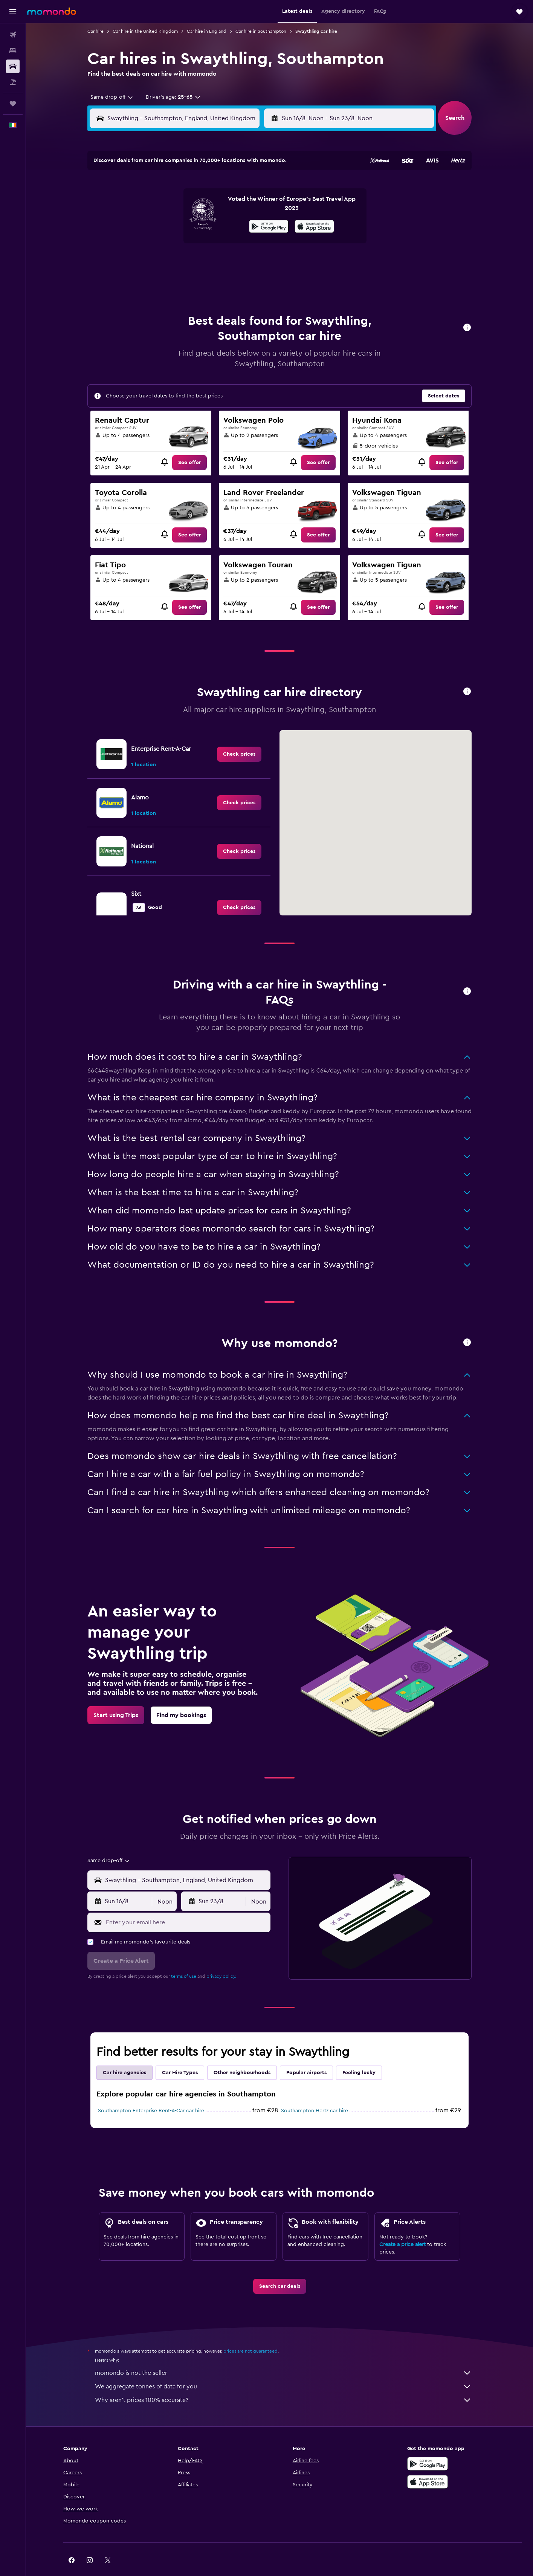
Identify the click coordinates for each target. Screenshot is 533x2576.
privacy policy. (221, 1957)
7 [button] (217, 207)
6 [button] (200, 207)
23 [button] (253, 243)
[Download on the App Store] (427, 2463)
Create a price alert (402, 2225)
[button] (13, 11)
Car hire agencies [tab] (124, 2054)
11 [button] (163, 225)
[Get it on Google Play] (427, 2445)
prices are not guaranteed (250, 2332)
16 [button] (254, 225)
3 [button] (145, 207)
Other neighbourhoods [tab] (242, 2054)
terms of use (183, 1957)
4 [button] (163, 207)
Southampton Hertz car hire (314, 2092)
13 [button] (200, 225)
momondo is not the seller (283, 2354)
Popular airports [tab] (306, 2054)
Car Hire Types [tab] (180, 2054)
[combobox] (109, 97)
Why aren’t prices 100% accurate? (283, 2381)
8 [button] (236, 207)
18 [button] (163, 243)
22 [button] (235, 243)
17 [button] (145, 243)
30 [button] (254, 261)
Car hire (95, 31)
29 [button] (235, 261)
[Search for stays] (13, 50)
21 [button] (218, 243)
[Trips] (13, 103)
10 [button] (145, 225)
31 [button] (145, 279)
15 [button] (236, 225)
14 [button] (218, 225)
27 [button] (200, 261)
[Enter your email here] (186, 1903)
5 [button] (181, 207)
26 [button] (181, 261)
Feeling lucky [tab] (359, 2054)
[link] (189, 443)
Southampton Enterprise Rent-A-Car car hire (151, 2092)
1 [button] (236, 189)
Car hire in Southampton (260, 31)
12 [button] (182, 225)
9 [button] (254, 207)
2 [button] (254, 189)
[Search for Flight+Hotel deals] (13, 82)
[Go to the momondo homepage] (51, 11)
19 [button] (182, 243)
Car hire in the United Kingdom (145, 31)
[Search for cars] (13, 66)
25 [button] (163, 261)
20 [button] (199, 243)
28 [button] (217, 261)
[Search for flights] (13, 34)
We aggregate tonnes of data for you (283, 2367)
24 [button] (145, 261)
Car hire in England (206, 31)
